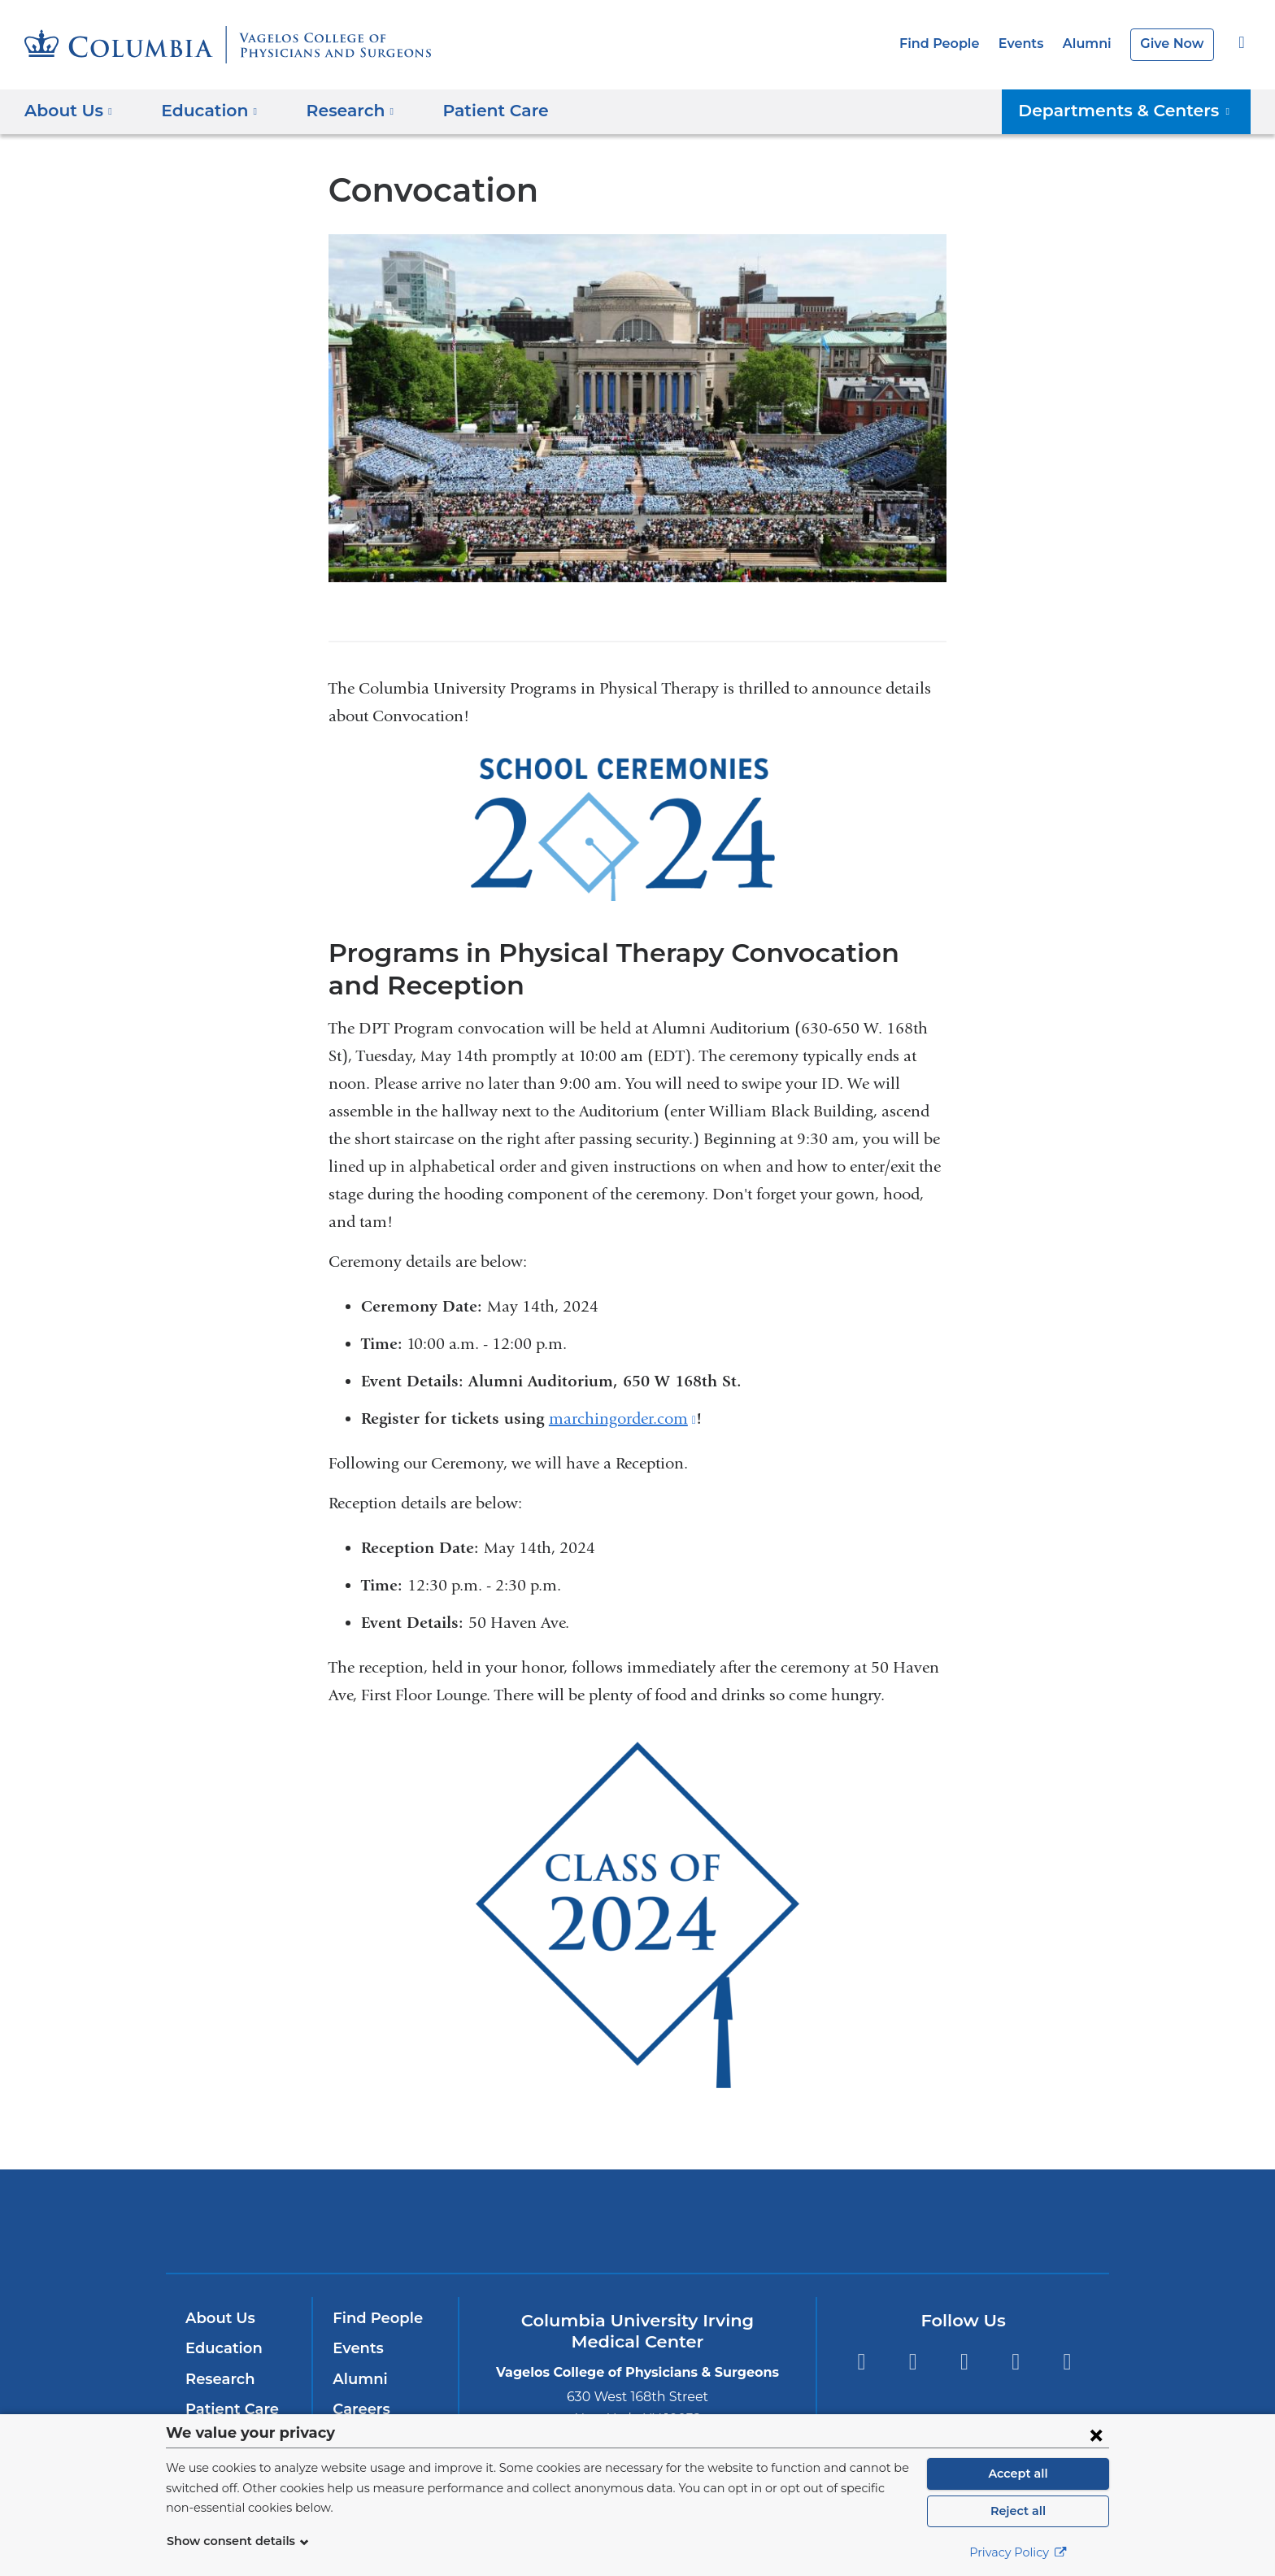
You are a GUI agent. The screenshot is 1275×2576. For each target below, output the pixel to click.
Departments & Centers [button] (1135, 111)
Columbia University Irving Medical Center (417, 2220)
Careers (360, 2409)
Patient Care (474, 111)
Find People (953, 43)
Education (220, 2348)
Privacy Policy (1018, 2552)
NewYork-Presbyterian (638, 2231)
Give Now (1173, 43)
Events (1030, 43)
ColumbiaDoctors (872, 2220)
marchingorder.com (622, 1418)
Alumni (1093, 43)
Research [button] (338, 111)
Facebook (860, 2361)
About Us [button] (68, 111)
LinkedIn (1016, 2361)
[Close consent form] (1096, 2435)
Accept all (1018, 2473)
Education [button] (203, 111)
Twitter (912, 2361)
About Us (217, 2318)
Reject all (1017, 2510)
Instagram (1067, 2361)
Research (218, 2379)
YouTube (964, 2361)
